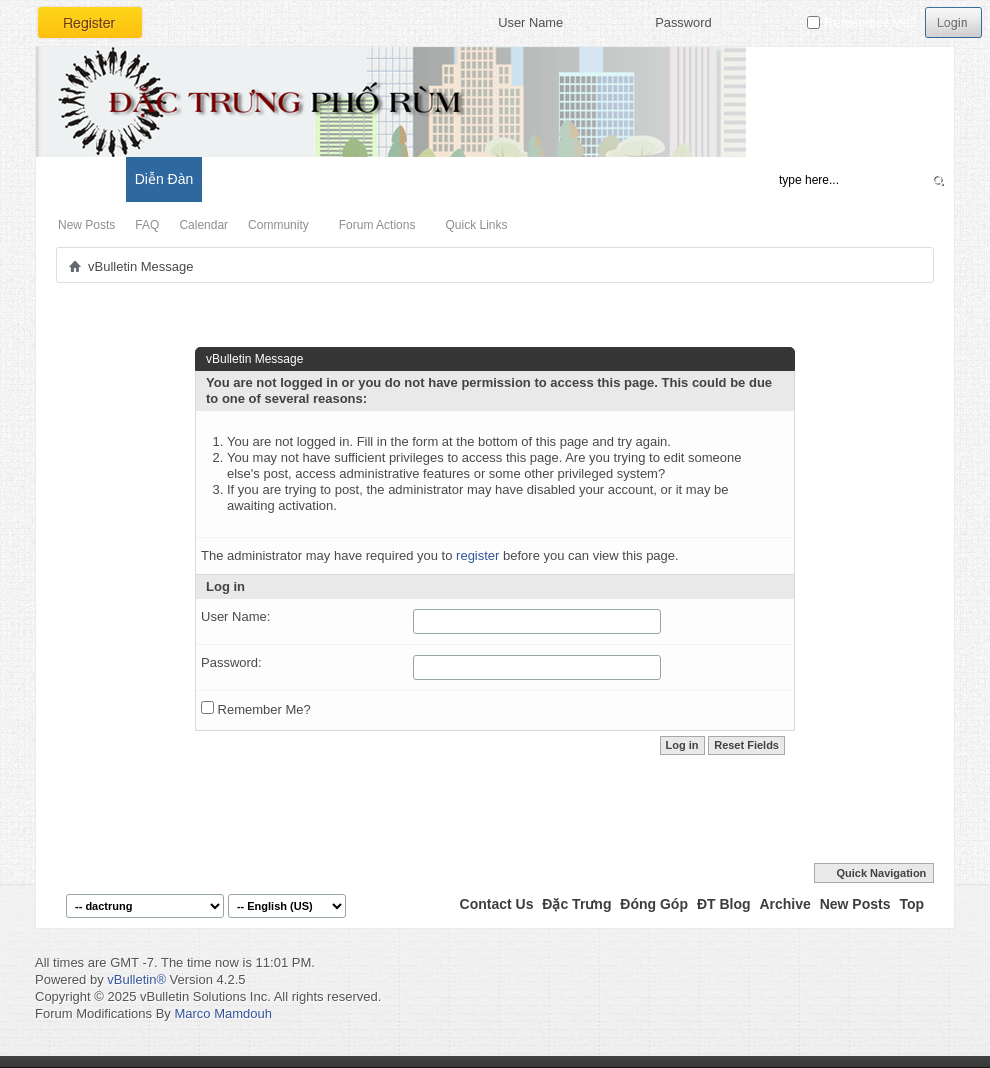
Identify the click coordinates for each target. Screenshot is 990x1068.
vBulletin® (136, 979)
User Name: (235, 616)
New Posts (86, 225)
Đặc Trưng (576, 904)
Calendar (203, 225)
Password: (231, 662)
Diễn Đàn (164, 179)
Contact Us (497, 904)
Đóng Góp (654, 904)
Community (278, 225)
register (477, 555)
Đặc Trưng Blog (261, 179)
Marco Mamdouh (223, 1013)
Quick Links (476, 225)
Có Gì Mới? (80, 179)
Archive (784, 904)
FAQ (147, 225)
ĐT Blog (724, 904)
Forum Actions (377, 225)
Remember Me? (862, 22)
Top (911, 904)
